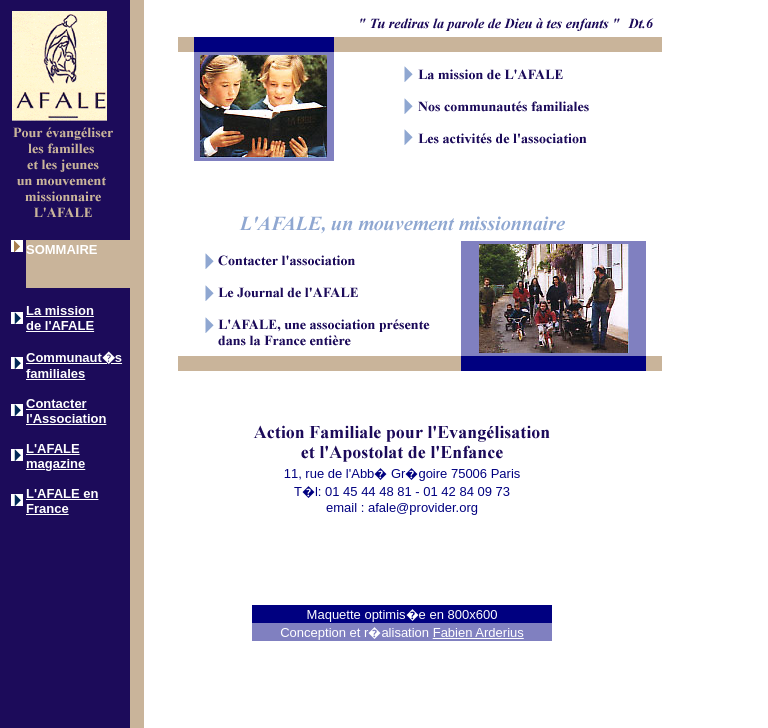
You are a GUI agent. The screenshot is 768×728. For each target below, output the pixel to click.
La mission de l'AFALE (60, 318)
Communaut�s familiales (74, 365)
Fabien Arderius (478, 632)
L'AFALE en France (62, 501)
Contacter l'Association (66, 411)
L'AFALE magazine (55, 456)
